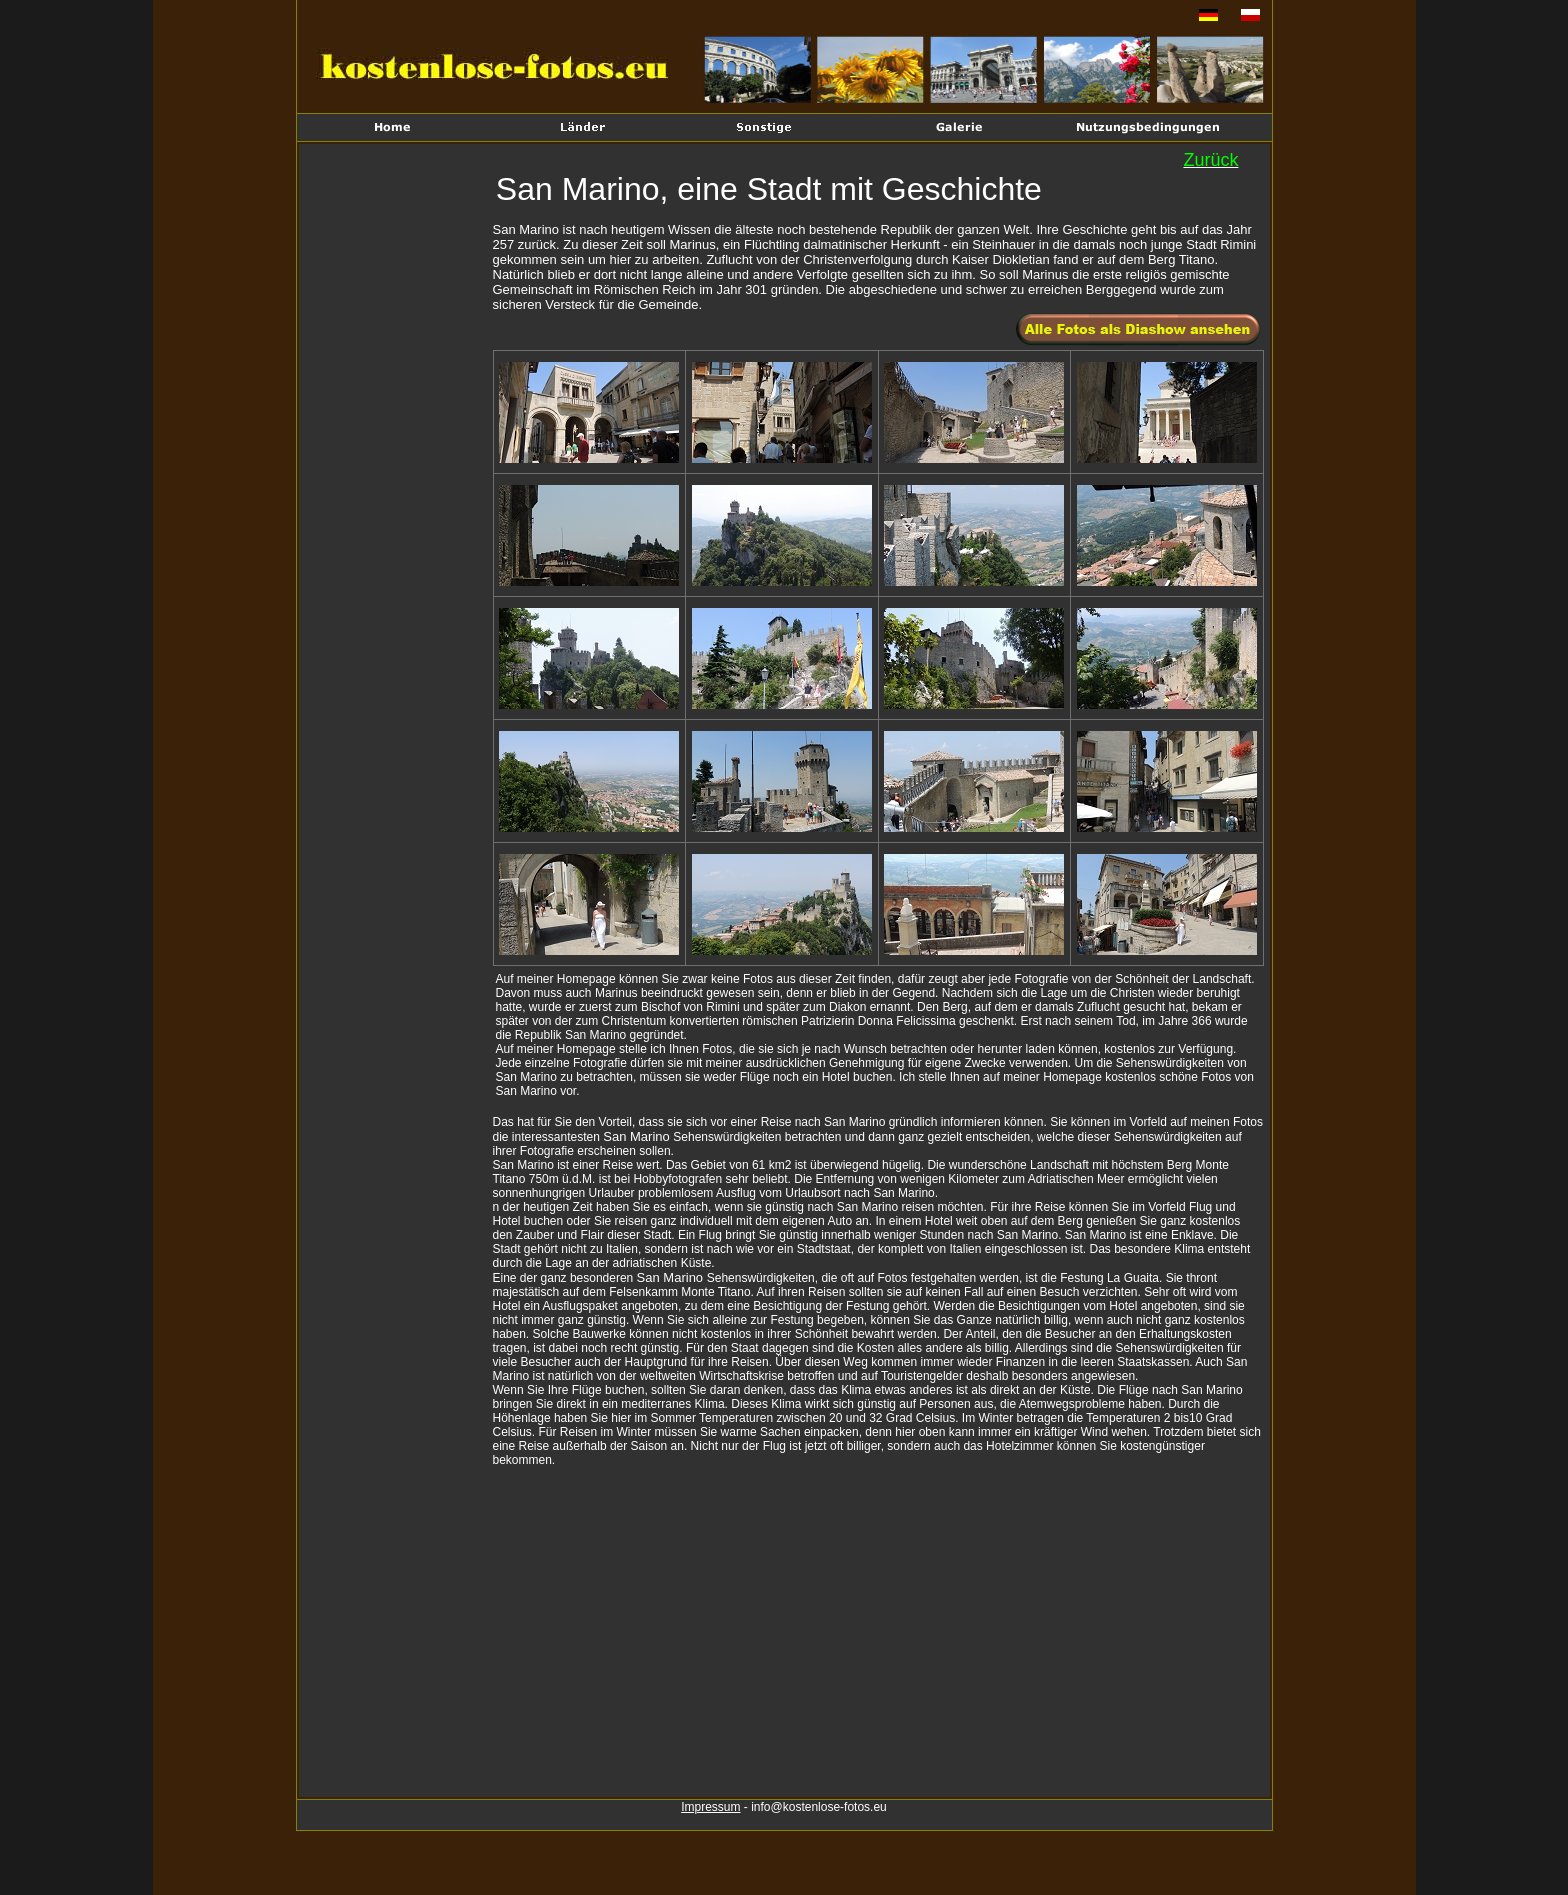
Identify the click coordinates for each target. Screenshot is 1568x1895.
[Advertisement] (398, 476)
